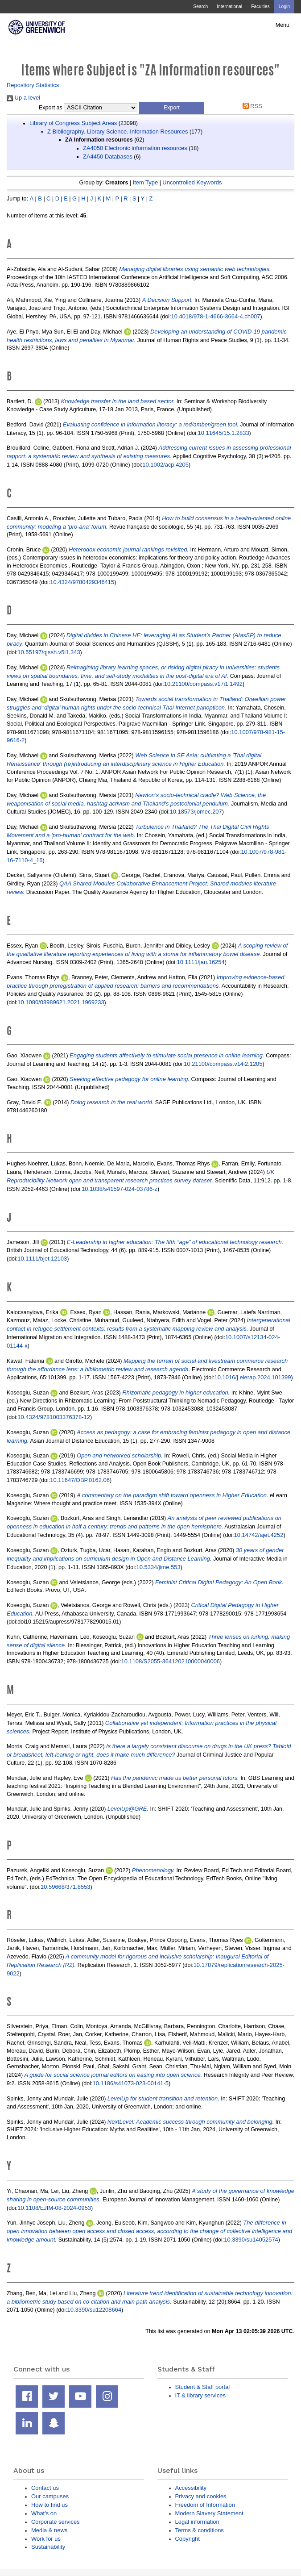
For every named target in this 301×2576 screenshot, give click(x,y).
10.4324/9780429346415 (82, 582)
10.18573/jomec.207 (195, 811)
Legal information (197, 2521)
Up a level (23, 97)
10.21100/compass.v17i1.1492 (203, 684)
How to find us (49, 2504)
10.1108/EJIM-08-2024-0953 (54, 2207)
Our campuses (50, 2496)
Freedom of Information (205, 2504)
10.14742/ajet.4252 (259, 1535)
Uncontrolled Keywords (192, 182)
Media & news (49, 2530)
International (229, 6)
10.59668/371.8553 (66, 1886)
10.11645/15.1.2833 (223, 433)
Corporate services (55, 2521)
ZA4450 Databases (107, 156)
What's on (44, 2513)
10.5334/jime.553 (158, 1567)
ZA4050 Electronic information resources (135, 148)
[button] (171, 108)
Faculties (260, 6)
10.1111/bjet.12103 (42, 1258)
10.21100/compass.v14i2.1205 (223, 1063)
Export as (50, 107)
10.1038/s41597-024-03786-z (119, 1189)
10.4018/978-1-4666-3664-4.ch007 (215, 316)
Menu (282, 25)
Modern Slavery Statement (209, 2513)
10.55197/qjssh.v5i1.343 (48, 652)
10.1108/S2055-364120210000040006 (170, 1661)
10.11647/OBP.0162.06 (80, 1480)
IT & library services (200, 2395)
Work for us (46, 2538)
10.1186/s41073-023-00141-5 (130, 2083)
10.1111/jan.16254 (200, 962)
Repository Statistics (33, 85)
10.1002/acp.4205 (165, 464)
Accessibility (190, 2487)
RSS (250, 106)
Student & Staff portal (202, 2387)
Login (284, 6)
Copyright (187, 2538)
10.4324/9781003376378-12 (53, 1417)
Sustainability (48, 2546)
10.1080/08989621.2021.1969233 (60, 1002)
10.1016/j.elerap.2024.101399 (252, 1377)
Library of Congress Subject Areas (73, 123)
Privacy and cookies (201, 2496)
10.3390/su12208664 (94, 2309)
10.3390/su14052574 (251, 2239)
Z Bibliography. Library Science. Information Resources (117, 131)
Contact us (45, 2487)
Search (200, 6)
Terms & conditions (199, 2530)
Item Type (145, 182)
